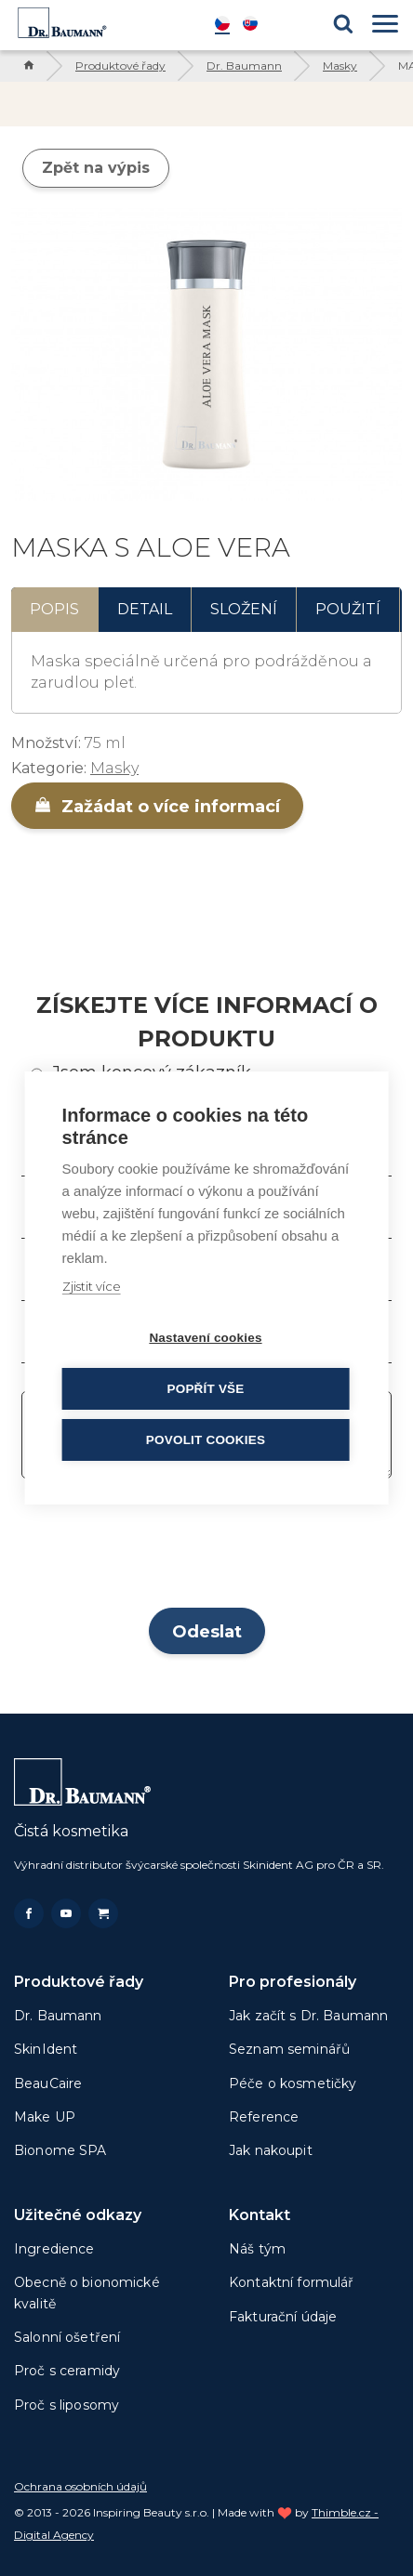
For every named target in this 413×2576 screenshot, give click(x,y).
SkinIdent (45, 2049)
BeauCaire (48, 2083)
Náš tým (257, 2249)
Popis (54, 609)
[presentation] (206, 1549)
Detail (144, 609)
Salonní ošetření (67, 2337)
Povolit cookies (205, 1440)
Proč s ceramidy (67, 2370)
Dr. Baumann (244, 65)
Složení (243, 609)
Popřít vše (205, 1389)
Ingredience (54, 2249)
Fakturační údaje (283, 2316)
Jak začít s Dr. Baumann (308, 2015)
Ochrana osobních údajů (80, 2486)
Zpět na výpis (96, 168)
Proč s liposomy (66, 2405)
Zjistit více (91, 1286)
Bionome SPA (60, 2150)
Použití (347, 609)
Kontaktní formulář (291, 2282)
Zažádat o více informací (157, 806)
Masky (340, 65)
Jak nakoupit (271, 2150)
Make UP (44, 2117)
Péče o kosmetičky (292, 2083)
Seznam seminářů (289, 2049)
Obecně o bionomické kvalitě (87, 2292)
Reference (264, 2117)
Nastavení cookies (205, 1338)
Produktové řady (120, 65)
